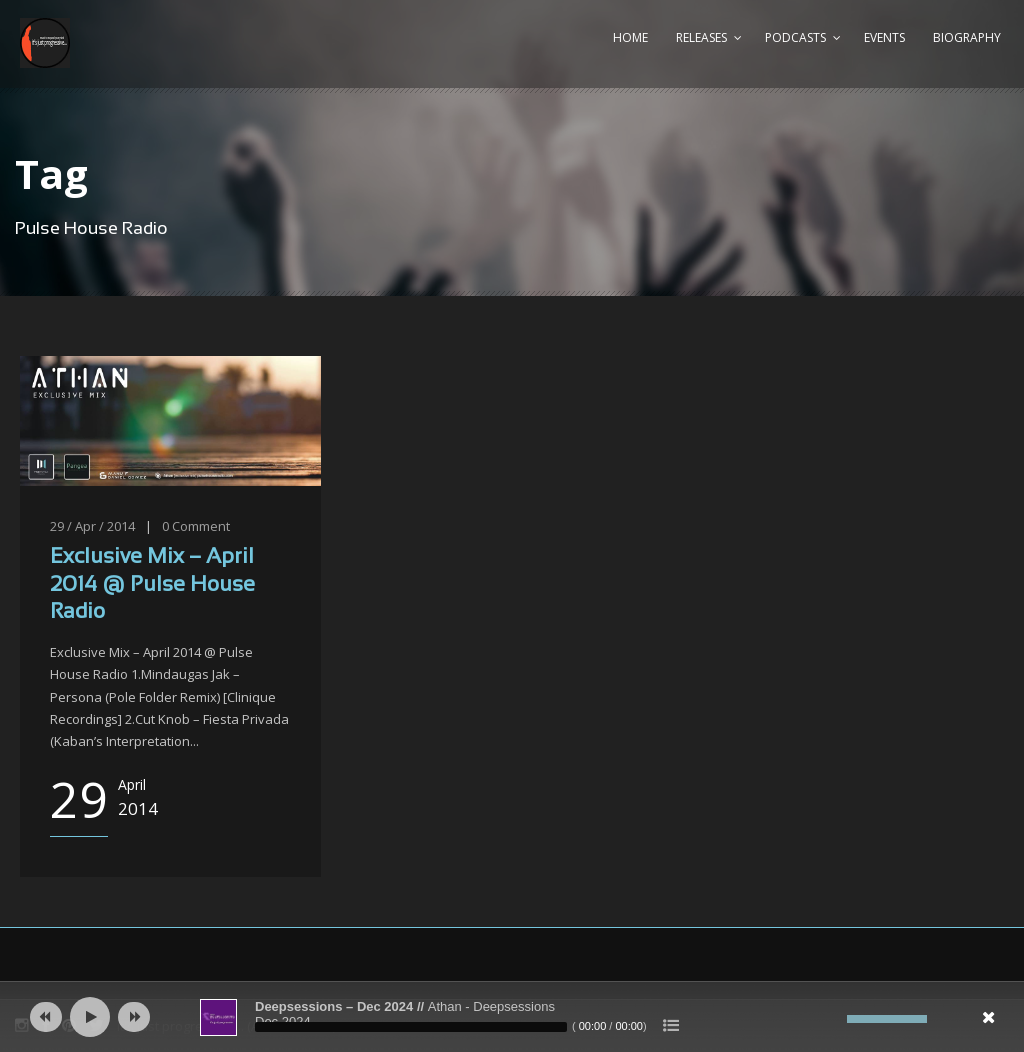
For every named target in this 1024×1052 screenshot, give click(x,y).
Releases (701, 37)
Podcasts (795, 37)
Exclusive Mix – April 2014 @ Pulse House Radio (152, 585)
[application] (512, 1017)
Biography (967, 37)
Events (884, 37)
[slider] (411, 1027)
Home (630, 37)
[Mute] (832, 1019)
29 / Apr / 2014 (92, 526)
